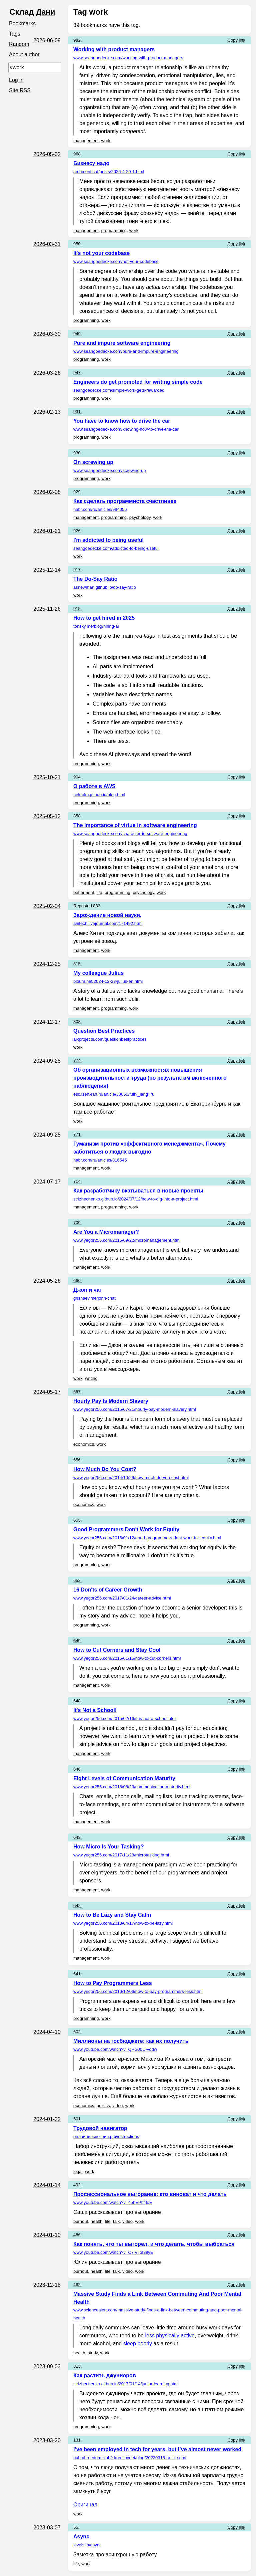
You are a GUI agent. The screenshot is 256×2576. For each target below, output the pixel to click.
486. (77, 2234)
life (99, 892)
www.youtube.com (115, 2049)
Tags (15, 34)
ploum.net (108, 981)
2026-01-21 (47, 531)
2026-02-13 (47, 412)
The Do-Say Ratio (95, 579)
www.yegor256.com (127, 1240)
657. (77, 1391)
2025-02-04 (47, 906)
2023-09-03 (47, 2366)
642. (77, 1905)
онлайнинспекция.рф (106, 2136)
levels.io (87, 2544)
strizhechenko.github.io (135, 1198)
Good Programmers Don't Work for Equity (126, 1529)
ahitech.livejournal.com (107, 923)
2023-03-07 (47, 2527)
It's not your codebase (101, 253)
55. (76, 2527)
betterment (83, 892)
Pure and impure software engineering (122, 343)
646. (77, 1769)
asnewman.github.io (104, 587)
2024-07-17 (47, 1181)
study (93, 2352)
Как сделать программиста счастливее (124, 501)
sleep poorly (137, 2343)
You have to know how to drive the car (121, 421)
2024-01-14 (47, 2185)
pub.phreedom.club (129, 2457)
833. (97, 905)
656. (77, 1459)
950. (77, 243)
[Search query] (34, 69)
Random (19, 45)
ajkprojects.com (110, 1039)
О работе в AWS (94, 786)
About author (24, 56)
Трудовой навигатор (100, 2128)
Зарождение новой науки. (107, 915)
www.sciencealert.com (158, 2313)
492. (77, 2184)
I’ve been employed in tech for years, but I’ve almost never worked (157, 2449)
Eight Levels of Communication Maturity (124, 1778)
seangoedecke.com (118, 390)
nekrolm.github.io (99, 794)
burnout (80, 2221)
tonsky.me (96, 626)
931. (77, 411)
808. (77, 1021)
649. (77, 1640)
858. (77, 815)
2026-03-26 (47, 373)
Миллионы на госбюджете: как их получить (131, 2041)
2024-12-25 (47, 964)
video (117, 2105)
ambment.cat (108, 171)
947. (77, 372)
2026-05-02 (47, 154)
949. (77, 333)
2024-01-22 (47, 2119)
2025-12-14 (47, 570)
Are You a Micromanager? (106, 1232)
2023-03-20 (47, 2440)
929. (77, 491)
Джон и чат (87, 1290)
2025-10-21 (47, 777)
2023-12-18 (47, 2285)
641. (77, 1973)
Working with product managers (114, 49)
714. (77, 1181)
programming (114, 230)
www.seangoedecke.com (128, 57)
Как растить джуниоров (104, 2375)
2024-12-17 (47, 1022)
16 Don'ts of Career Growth (107, 1590)
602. (77, 2031)
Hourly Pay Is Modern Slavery (110, 1401)
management (86, 140)
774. (77, 1060)
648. (77, 1700)
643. (77, 1837)
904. (77, 776)
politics (103, 2105)
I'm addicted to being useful (108, 540)
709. (77, 1222)
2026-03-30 (47, 334)
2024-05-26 (47, 1281)
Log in (16, 82)
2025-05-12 (47, 816)
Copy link (236, 40)
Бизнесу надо (91, 163)
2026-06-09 (47, 40)
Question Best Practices (104, 1031)
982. (77, 40)
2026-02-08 (47, 492)
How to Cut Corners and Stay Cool (116, 1650)
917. (77, 569)
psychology (140, 517)
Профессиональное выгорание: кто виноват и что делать (150, 2194)
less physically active (170, 2335)
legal (77, 2171)
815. (77, 963)
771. (77, 1134)
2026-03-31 (47, 244)
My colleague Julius (98, 973)
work (105, 140)
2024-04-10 (47, 2032)
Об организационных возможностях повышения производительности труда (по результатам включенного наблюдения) (150, 1078)
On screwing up (93, 462)
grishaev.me (94, 1298)
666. (77, 1280)
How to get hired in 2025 (104, 618)
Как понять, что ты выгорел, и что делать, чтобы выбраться (154, 2244)
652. (77, 1580)
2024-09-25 (47, 1135)
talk (116, 2221)
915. (77, 608)
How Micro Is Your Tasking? (108, 1846)
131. (77, 2440)
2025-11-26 (47, 609)
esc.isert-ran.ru (113, 1094)
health (96, 2221)
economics (83, 1444)
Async (81, 2536)
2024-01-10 (47, 2235)
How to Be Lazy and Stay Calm (112, 1915)
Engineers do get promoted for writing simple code (138, 382)
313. (77, 2366)
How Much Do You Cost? (104, 1469)
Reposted (82, 905)
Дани (46, 11)
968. (77, 153)
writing (91, 1378)
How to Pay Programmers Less (112, 1983)
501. (77, 2118)
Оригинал (85, 2504)
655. (77, 1520)
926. (77, 530)
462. (77, 2284)
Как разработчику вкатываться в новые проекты (138, 1190)
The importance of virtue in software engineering (135, 825)
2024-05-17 (47, 1392)
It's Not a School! (95, 1710)
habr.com (100, 509)
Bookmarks (22, 24)
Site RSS (20, 92)
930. (77, 452)
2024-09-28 (47, 1061)
